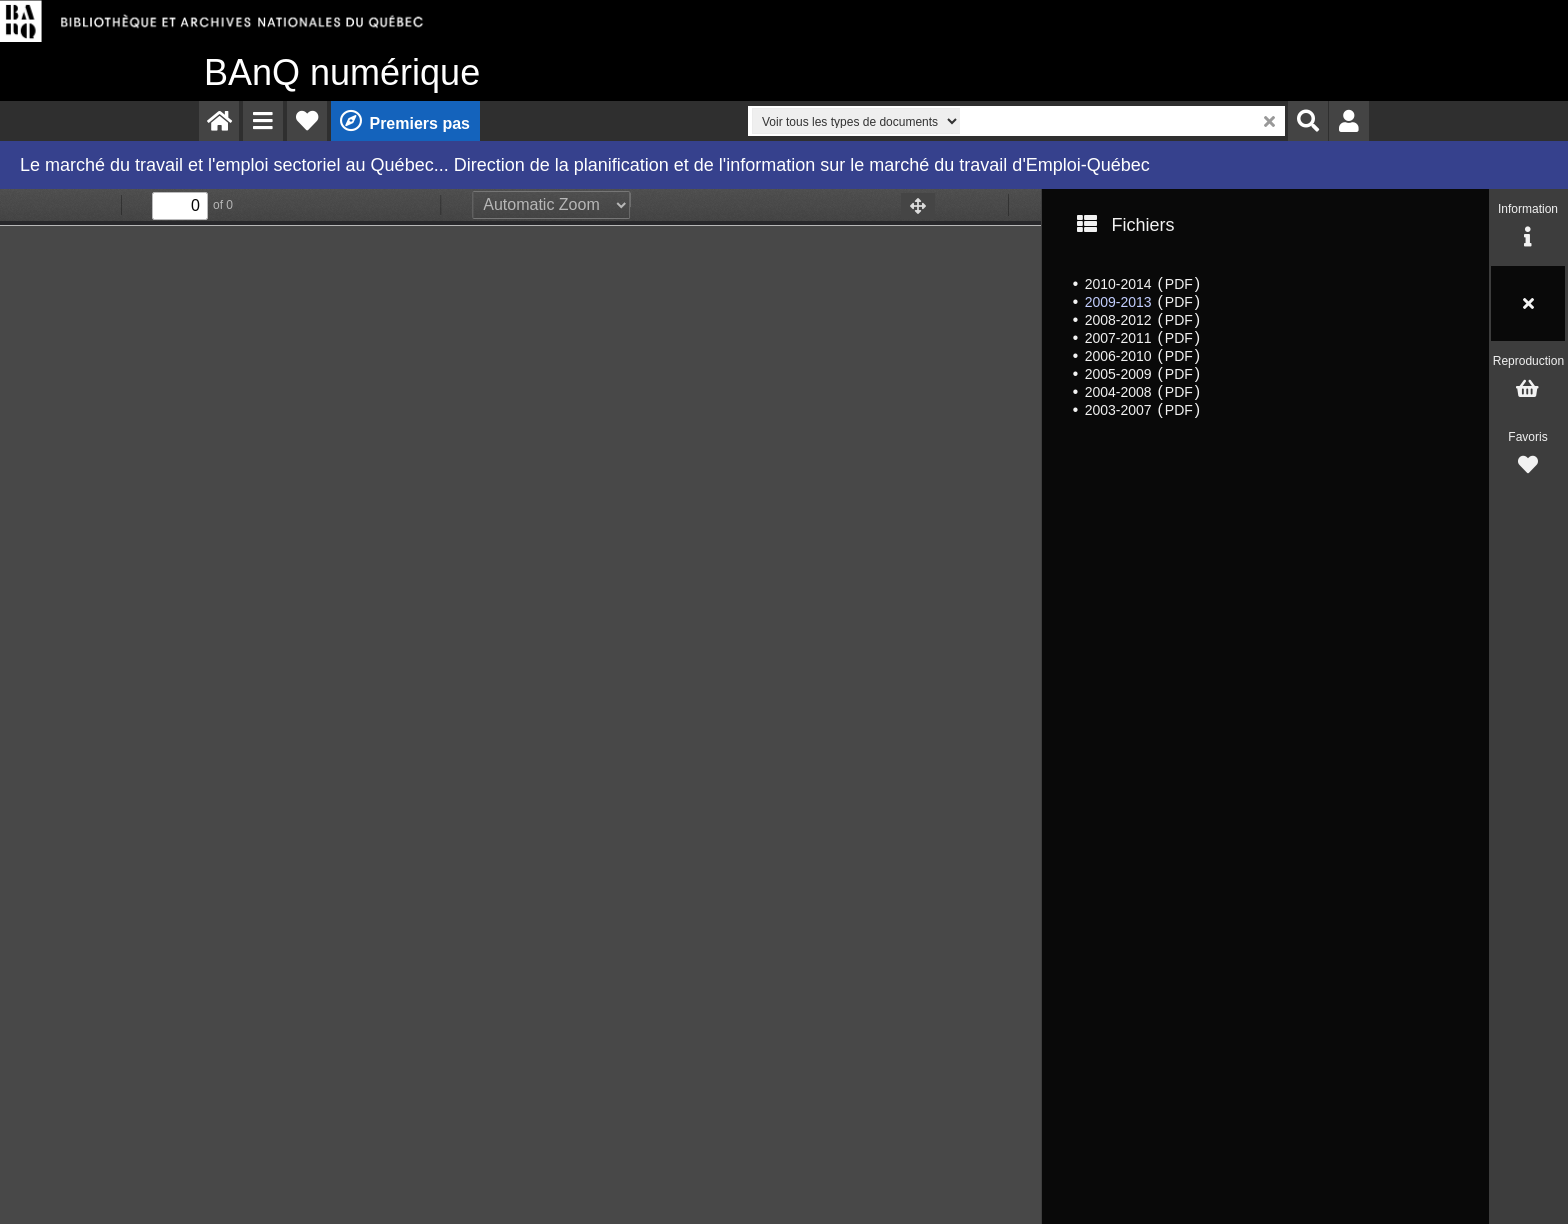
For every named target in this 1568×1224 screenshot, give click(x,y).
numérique (342, 72)
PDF (1179, 284)
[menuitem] (219, 121)
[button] (263, 121)
